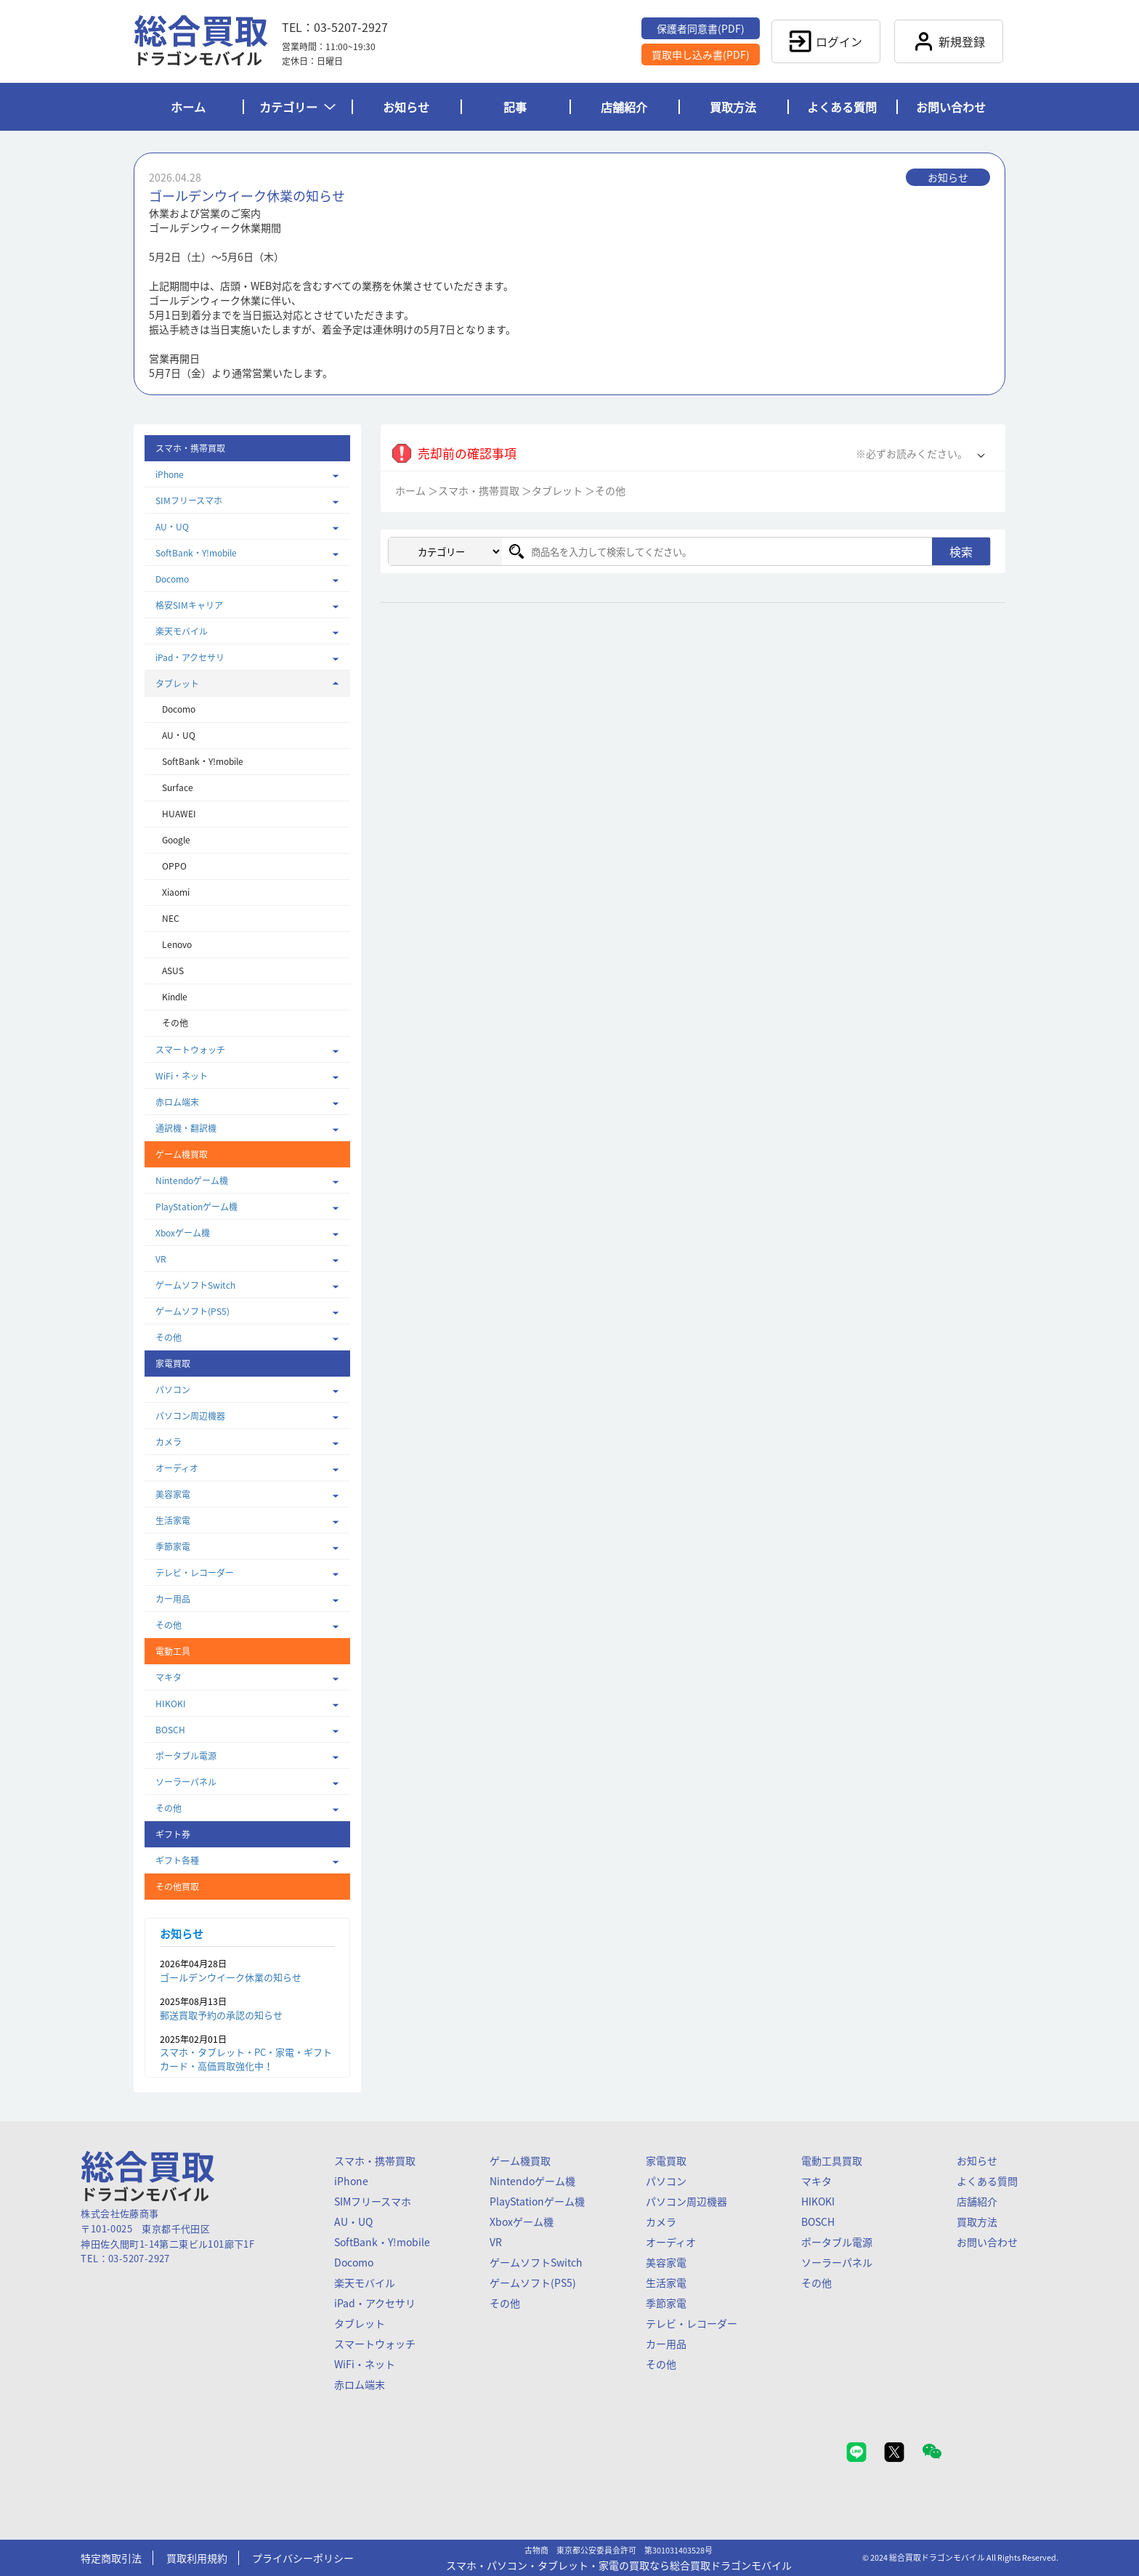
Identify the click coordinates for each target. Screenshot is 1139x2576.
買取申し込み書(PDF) (701, 54)
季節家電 (172, 1546)
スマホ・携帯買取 (478, 490)
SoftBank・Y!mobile (196, 552)
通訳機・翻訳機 (185, 1128)
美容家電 (172, 1494)
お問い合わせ (951, 107)
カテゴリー (297, 107)
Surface (177, 787)
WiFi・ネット (181, 1075)
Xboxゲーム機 (182, 1232)
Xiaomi (176, 892)
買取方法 (733, 107)
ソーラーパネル (185, 1782)
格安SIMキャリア (189, 605)
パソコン (172, 1389)
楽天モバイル (181, 631)
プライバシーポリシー (303, 2558)
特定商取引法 (111, 2558)
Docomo (172, 579)
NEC (170, 918)
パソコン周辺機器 (190, 1415)
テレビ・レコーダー (194, 1572)
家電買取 (666, 2160)
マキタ (168, 1677)
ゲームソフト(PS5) (192, 1311)
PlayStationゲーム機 (196, 1206)
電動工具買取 (831, 2160)
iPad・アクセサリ (189, 657)
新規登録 (948, 41)
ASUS (173, 970)
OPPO (174, 865)
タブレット (177, 683)
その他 (175, 1022)
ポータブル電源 (185, 1755)
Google (176, 839)
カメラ (168, 1442)
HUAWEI (179, 813)
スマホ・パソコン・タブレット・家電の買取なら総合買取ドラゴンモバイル (619, 2565)
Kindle (174, 996)
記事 (515, 107)
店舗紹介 (624, 107)
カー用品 (172, 1598)
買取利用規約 (196, 2558)
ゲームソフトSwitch (195, 1285)
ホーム (188, 107)
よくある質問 (842, 107)
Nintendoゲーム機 (191, 1180)
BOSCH (170, 1729)
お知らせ (406, 107)
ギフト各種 (177, 1860)
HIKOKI (170, 1703)
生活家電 (172, 1520)
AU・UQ (172, 526)
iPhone (169, 474)
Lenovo (177, 944)
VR (160, 1258)
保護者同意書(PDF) (701, 28)
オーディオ (176, 1468)
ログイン (826, 41)
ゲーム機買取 (520, 2160)
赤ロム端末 (177, 1102)
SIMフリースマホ (188, 500)
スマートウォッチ (190, 1049)
